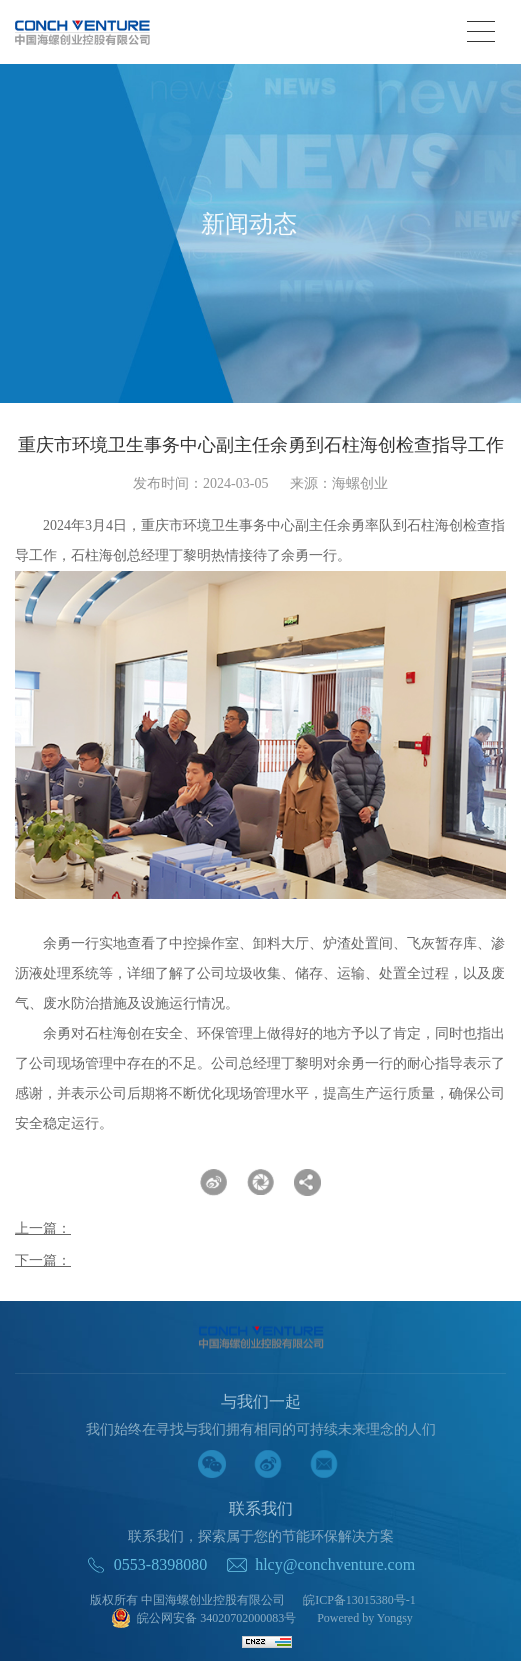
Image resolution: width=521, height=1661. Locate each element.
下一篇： (43, 1260)
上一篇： (43, 1228)
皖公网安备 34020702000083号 (203, 1619)
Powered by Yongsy (365, 1618)
